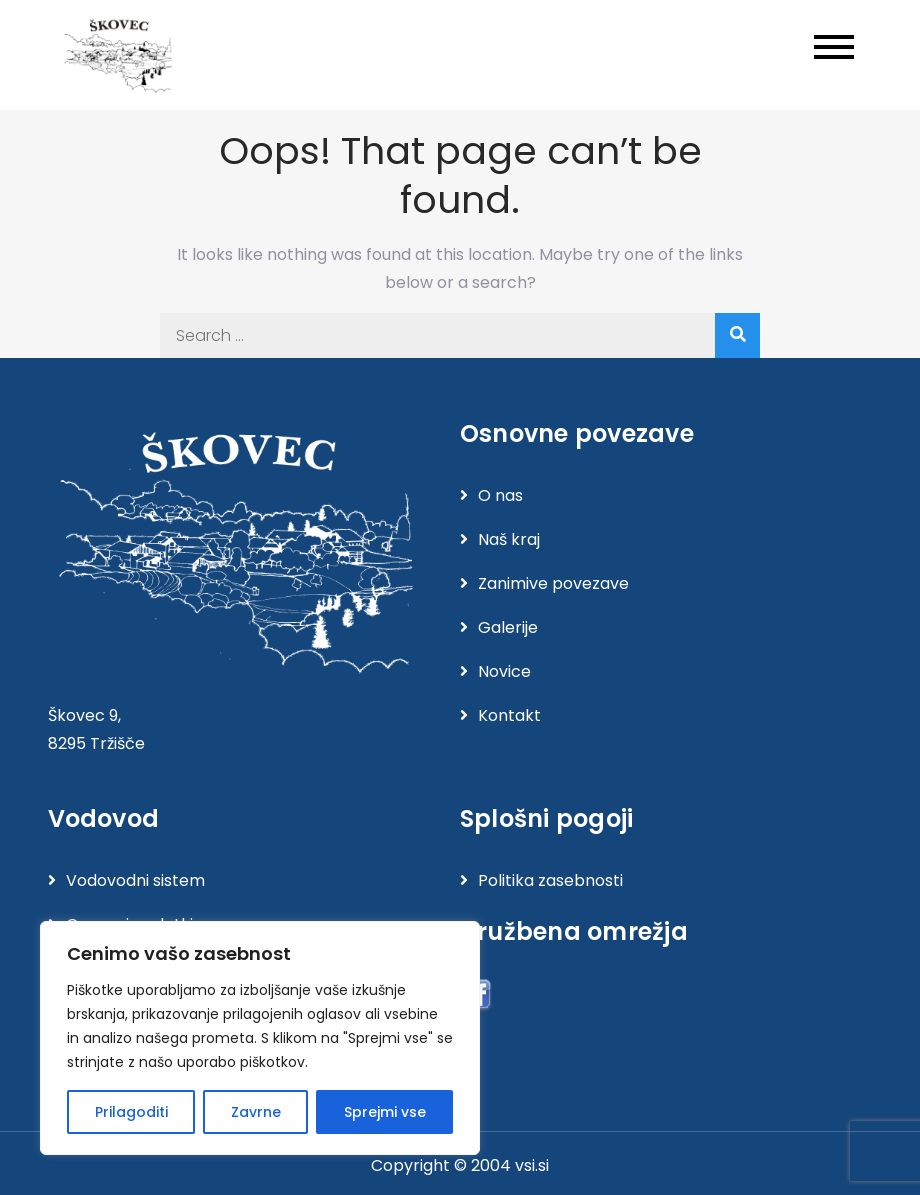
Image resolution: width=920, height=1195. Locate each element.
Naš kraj (509, 539)
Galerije (508, 627)
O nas (500, 495)
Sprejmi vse (385, 1112)
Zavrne (256, 1112)
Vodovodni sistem (135, 880)
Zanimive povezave (553, 583)
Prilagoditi (131, 1112)
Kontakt (509, 715)
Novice (504, 671)
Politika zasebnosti (550, 880)
